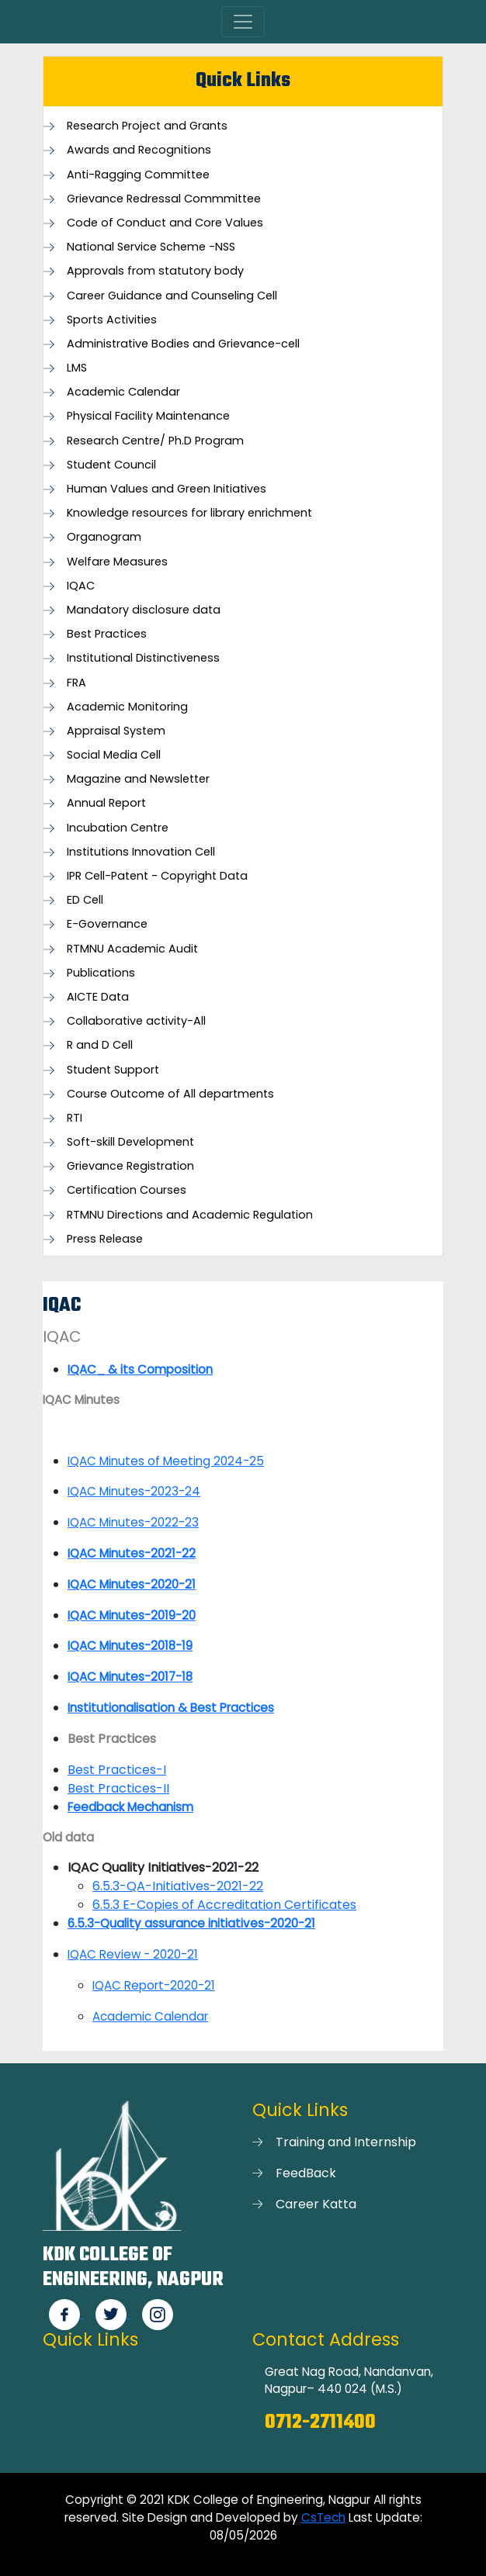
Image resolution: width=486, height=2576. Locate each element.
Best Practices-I (117, 1770)
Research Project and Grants (147, 126)
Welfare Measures (117, 562)
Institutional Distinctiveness (143, 658)
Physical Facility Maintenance (148, 416)
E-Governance (107, 924)
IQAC (81, 586)
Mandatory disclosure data (143, 610)
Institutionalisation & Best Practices (171, 1707)
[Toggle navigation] (243, 21)
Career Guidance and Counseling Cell (172, 296)
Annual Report (106, 803)
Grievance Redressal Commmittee (164, 199)
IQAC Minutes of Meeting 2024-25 (166, 1461)
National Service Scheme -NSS (151, 247)
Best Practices (107, 634)
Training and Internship (346, 2142)
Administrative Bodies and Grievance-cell (183, 344)
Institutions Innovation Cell (141, 852)
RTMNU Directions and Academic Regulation (190, 1215)
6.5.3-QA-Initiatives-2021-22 (177, 1886)
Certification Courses (126, 1190)
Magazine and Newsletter (138, 779)
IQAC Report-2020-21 (153, 1985)
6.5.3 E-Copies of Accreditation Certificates (224, 1905)
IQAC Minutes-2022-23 (133, 1522)
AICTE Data (98, 997)
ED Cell (85, 900)
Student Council (111, 465)
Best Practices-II (118, 1788)
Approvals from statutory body (155, 271)
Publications (101, 973)
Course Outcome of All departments (170, 1094)
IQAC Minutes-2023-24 (134, 1491)
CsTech (323, 2517)
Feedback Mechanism (130, 1807)
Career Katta (316, 2204)
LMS (77, 368)
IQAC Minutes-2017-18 (130, 1676)
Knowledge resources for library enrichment (189, 513)
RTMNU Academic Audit (132, 949)
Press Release (105, 1239)
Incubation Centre (117, 828)
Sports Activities (112, 320)
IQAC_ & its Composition (140, 1369)
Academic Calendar (123, 392)
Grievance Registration (130, 1166)
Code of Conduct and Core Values (165, 223)
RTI (74, 1118)
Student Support (113, 1070)
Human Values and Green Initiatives (166, 489)
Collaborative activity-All (136, 1021)
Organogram (104, 537)
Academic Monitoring (127, 707)
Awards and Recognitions (139, 150)
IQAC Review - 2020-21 (133, 1954)
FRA (76, 683)
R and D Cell (100, 1045)
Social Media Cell (114, 755)
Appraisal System (116, 731)
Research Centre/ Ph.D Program (155, 441)
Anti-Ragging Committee (138, 175)
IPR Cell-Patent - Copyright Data (157, 876)
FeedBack (306, 2173)
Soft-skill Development (130, 1142)
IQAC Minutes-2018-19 (130, 1645)
